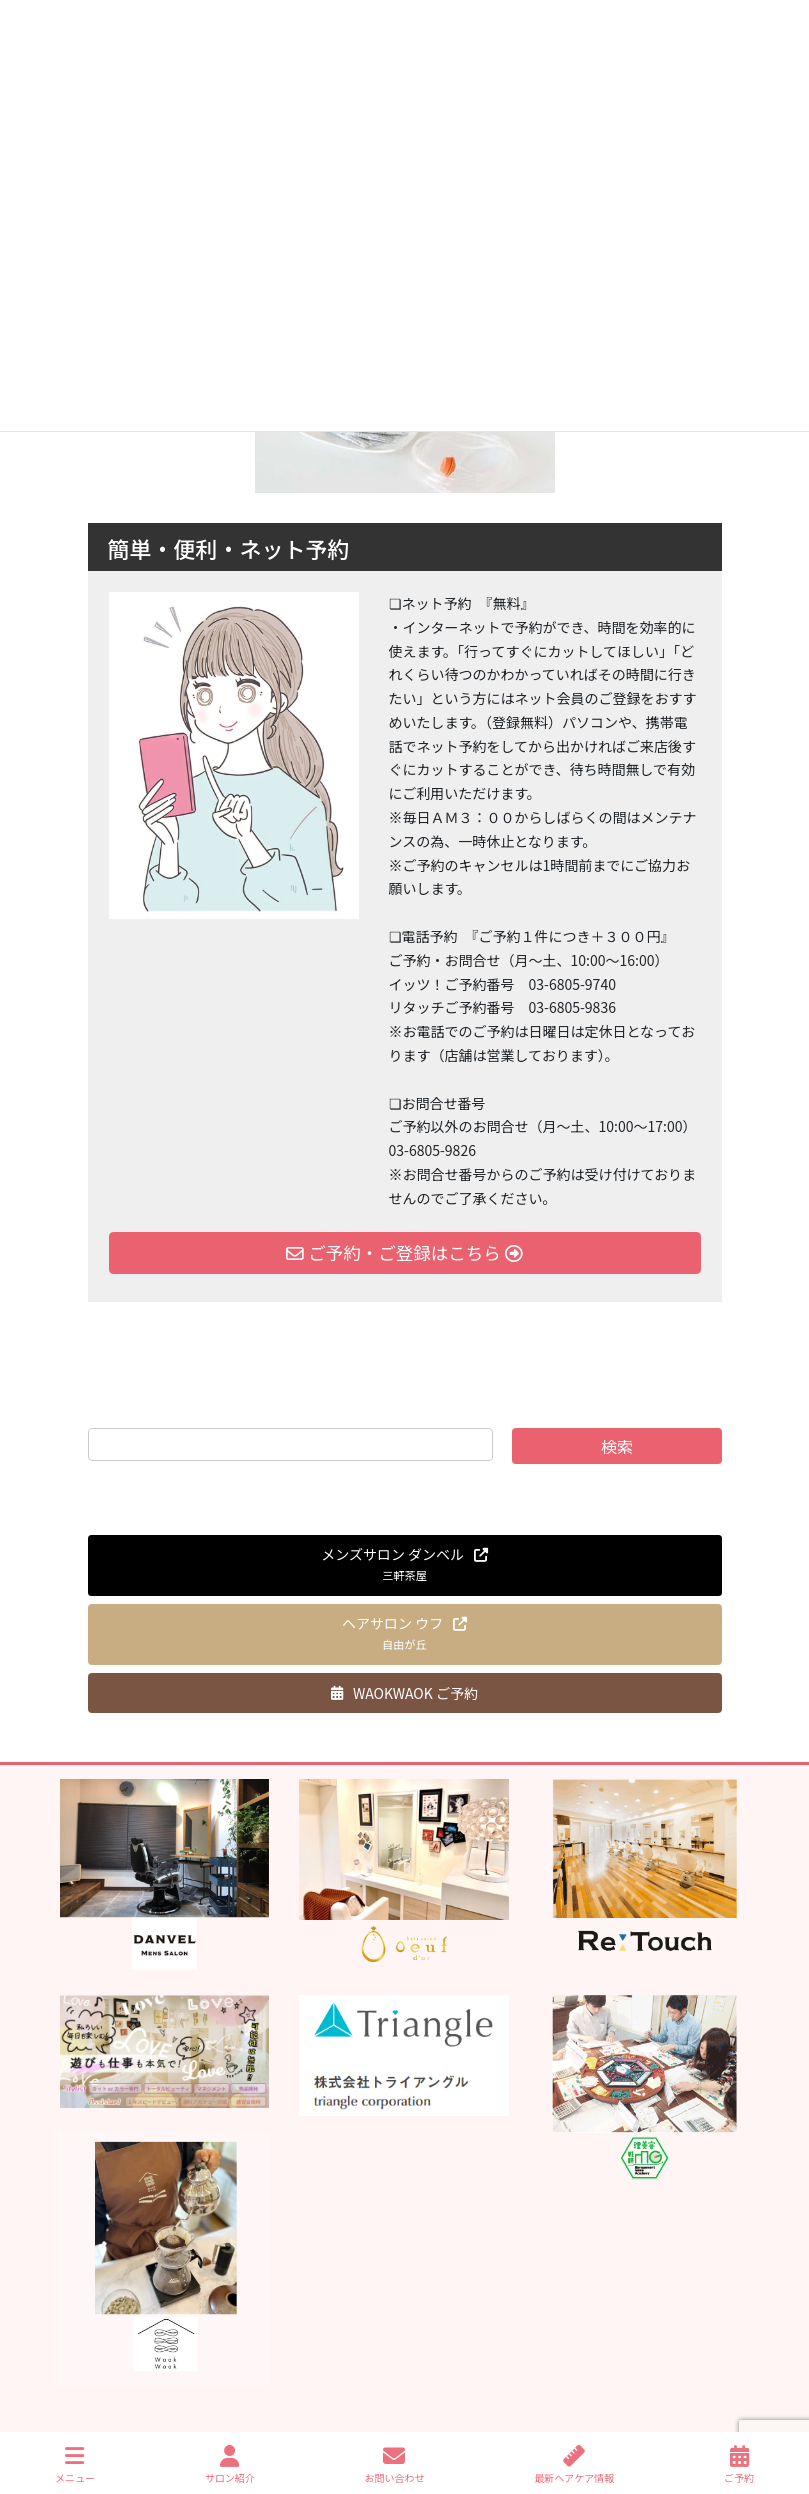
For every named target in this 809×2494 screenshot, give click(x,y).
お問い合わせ (394, 2464)
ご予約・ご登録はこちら (404, 1252)
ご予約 (739, 2464)
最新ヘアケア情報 (574, 2464)
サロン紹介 (230, 2464)
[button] (405, 1565)
